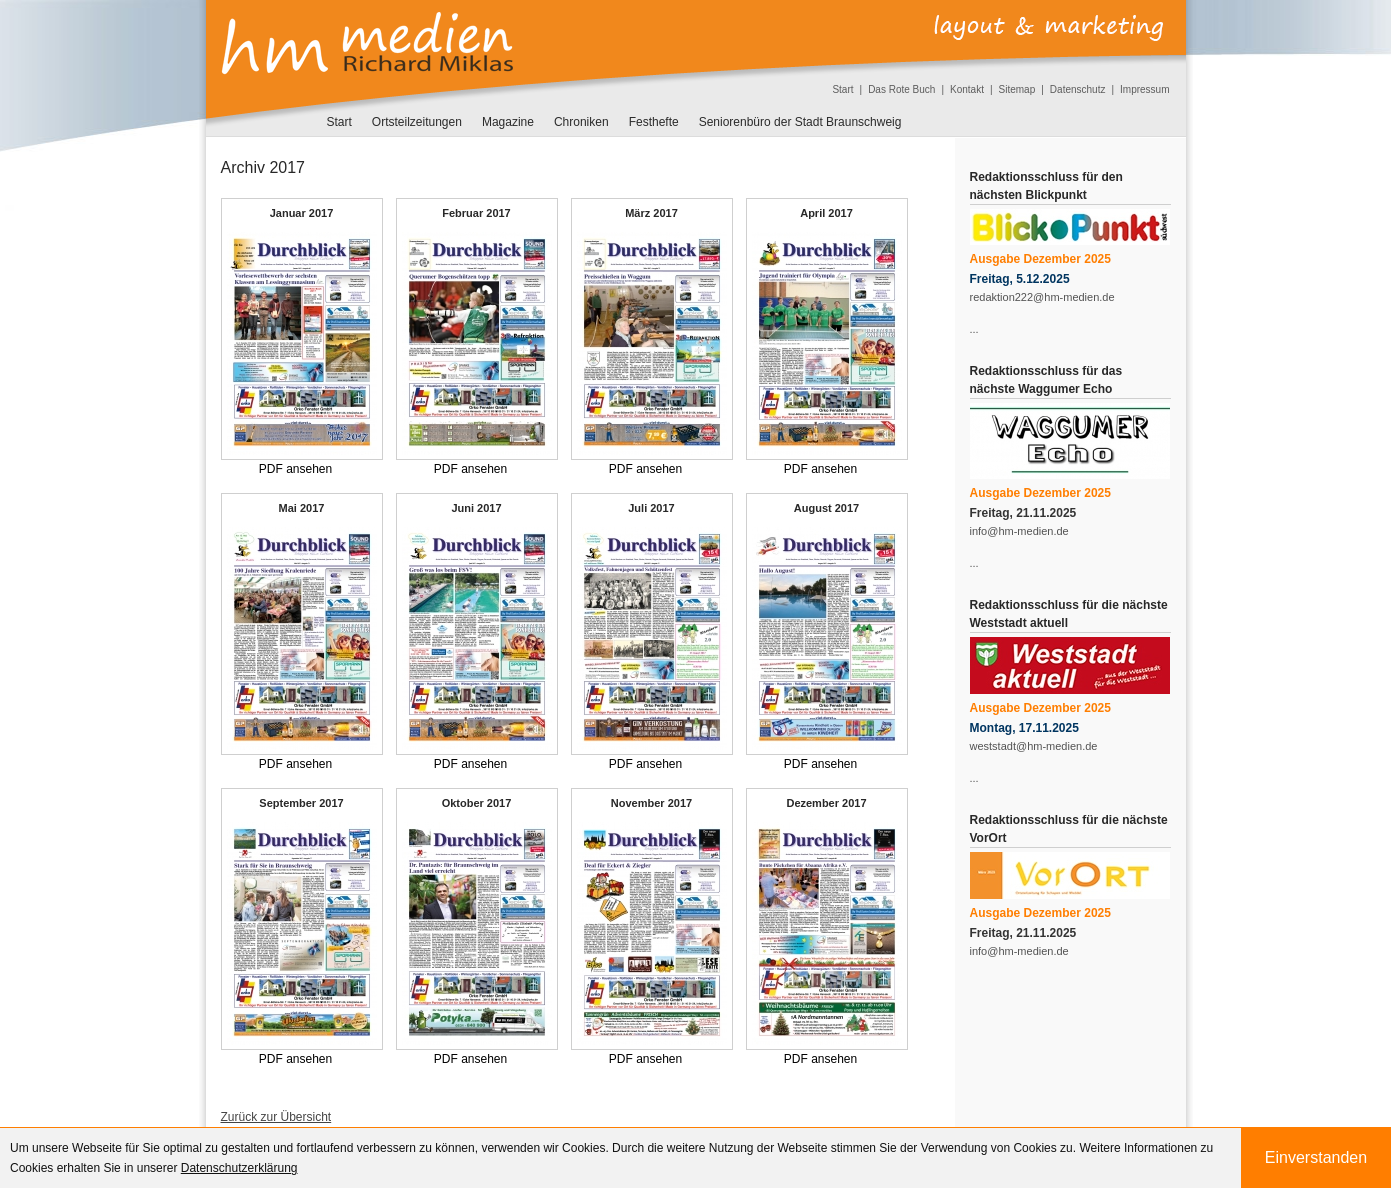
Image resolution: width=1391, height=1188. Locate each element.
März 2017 (651, 213)
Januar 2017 (302, 213)
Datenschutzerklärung (239, 1168)
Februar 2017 (476, 213)
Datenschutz (1078, 89)
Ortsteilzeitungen (417, 122)
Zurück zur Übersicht (276, 1117)
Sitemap (1017, 89)
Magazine (508, 122)
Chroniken (581, 122)
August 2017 (826, 508)
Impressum (1144, 89)
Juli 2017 (651, 508)
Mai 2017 (302, 508)
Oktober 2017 (477, 803)
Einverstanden (1316, 1157)
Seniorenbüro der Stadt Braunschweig (800, 122)
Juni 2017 (476, 508)
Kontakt (967, 89)
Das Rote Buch (901, 89)
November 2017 (651, 803)
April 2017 (826, 213)
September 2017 (301, 803)
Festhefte (654, 122)
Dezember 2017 (826, 803)
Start (842, 89)
